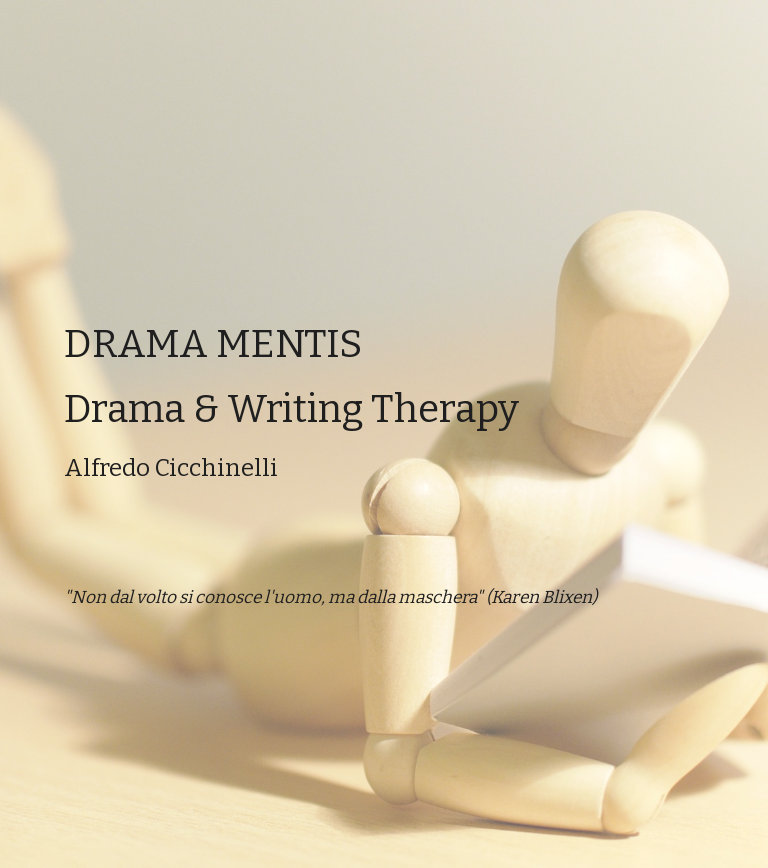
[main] (383, 434)
